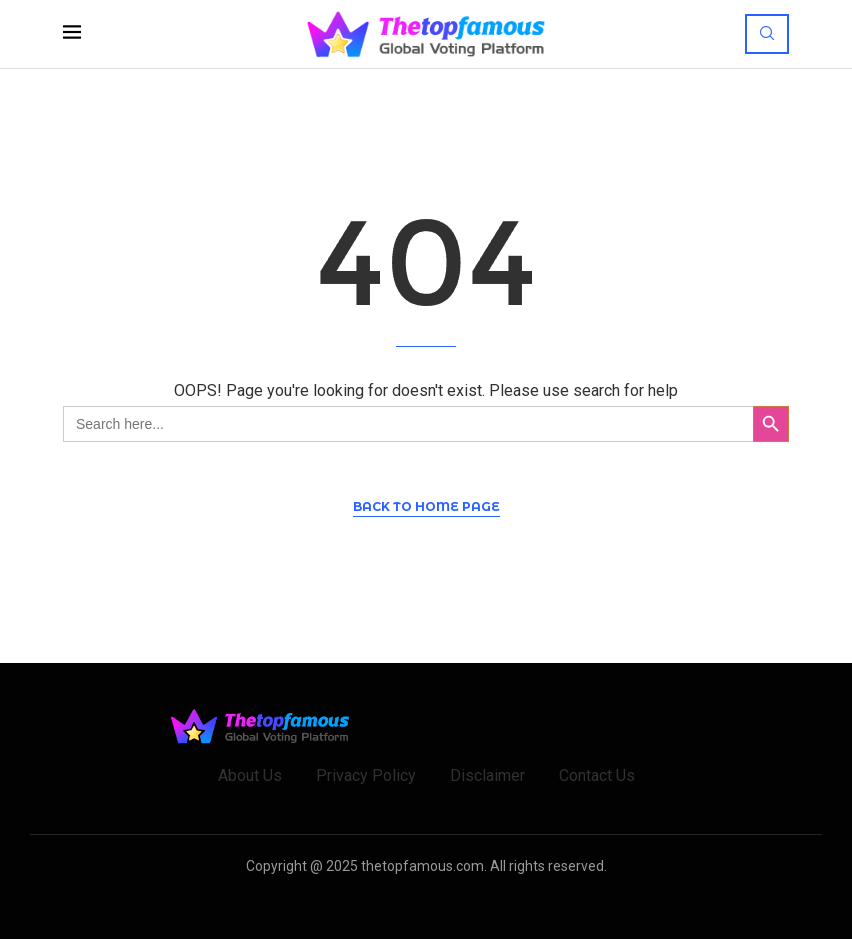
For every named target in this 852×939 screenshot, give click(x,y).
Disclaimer (487, 775)
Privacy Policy (366, 775)
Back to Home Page (426, 506)
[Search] (767, 34)
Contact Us (597, 775)
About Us (250, 775)
